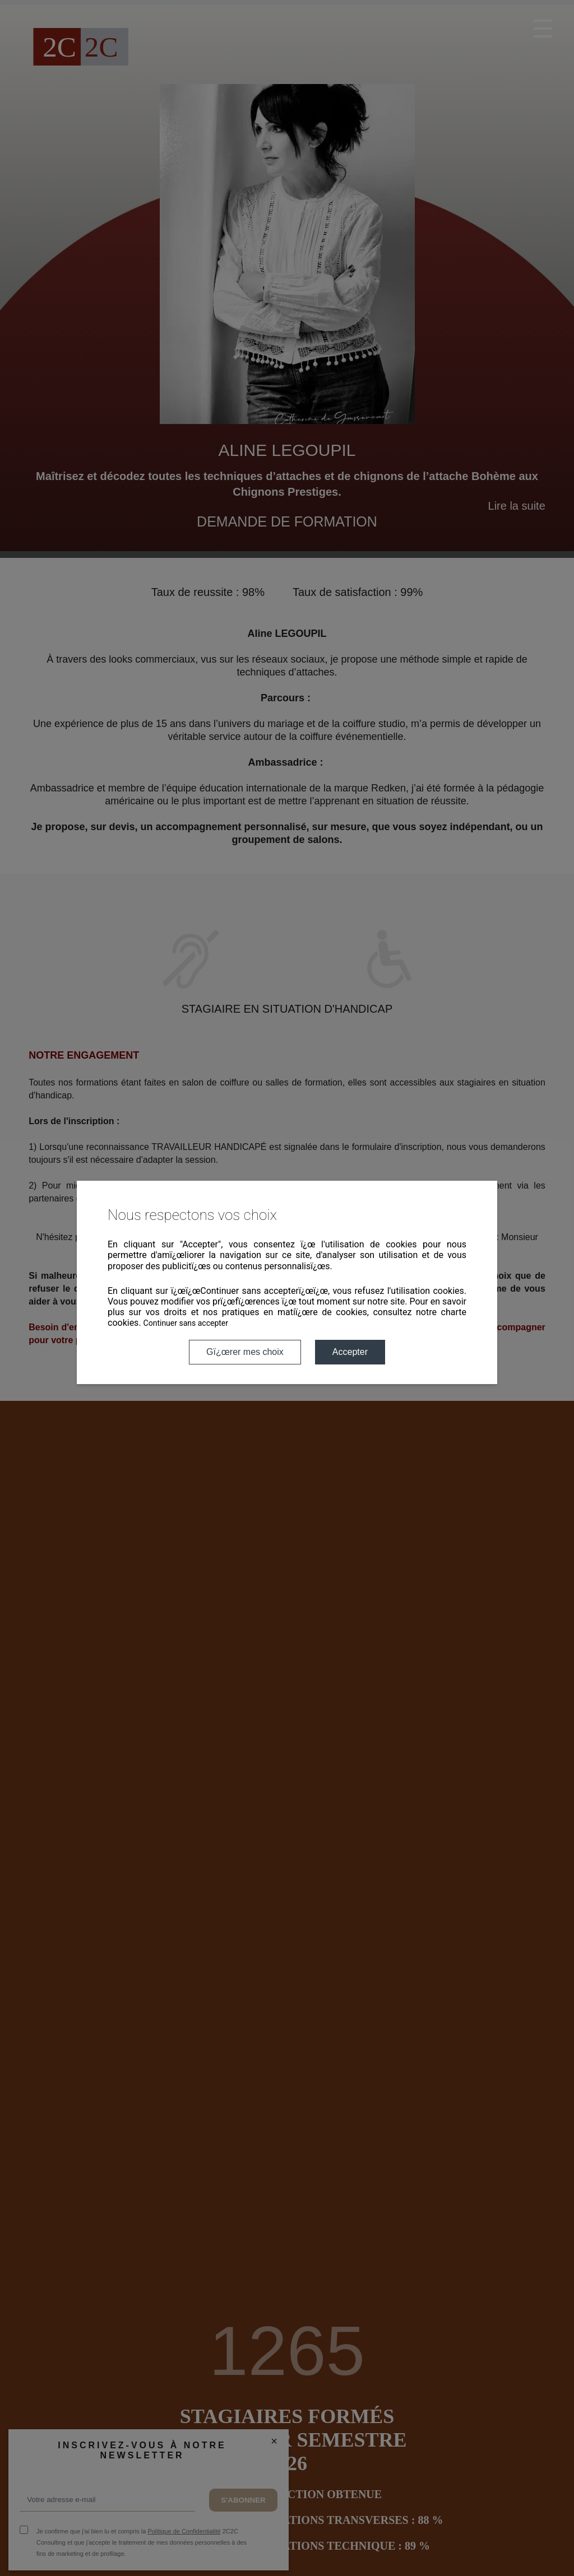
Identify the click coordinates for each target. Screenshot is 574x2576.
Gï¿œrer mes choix (245, 1352)
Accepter (350, 1352)
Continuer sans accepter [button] (186, 1323)
